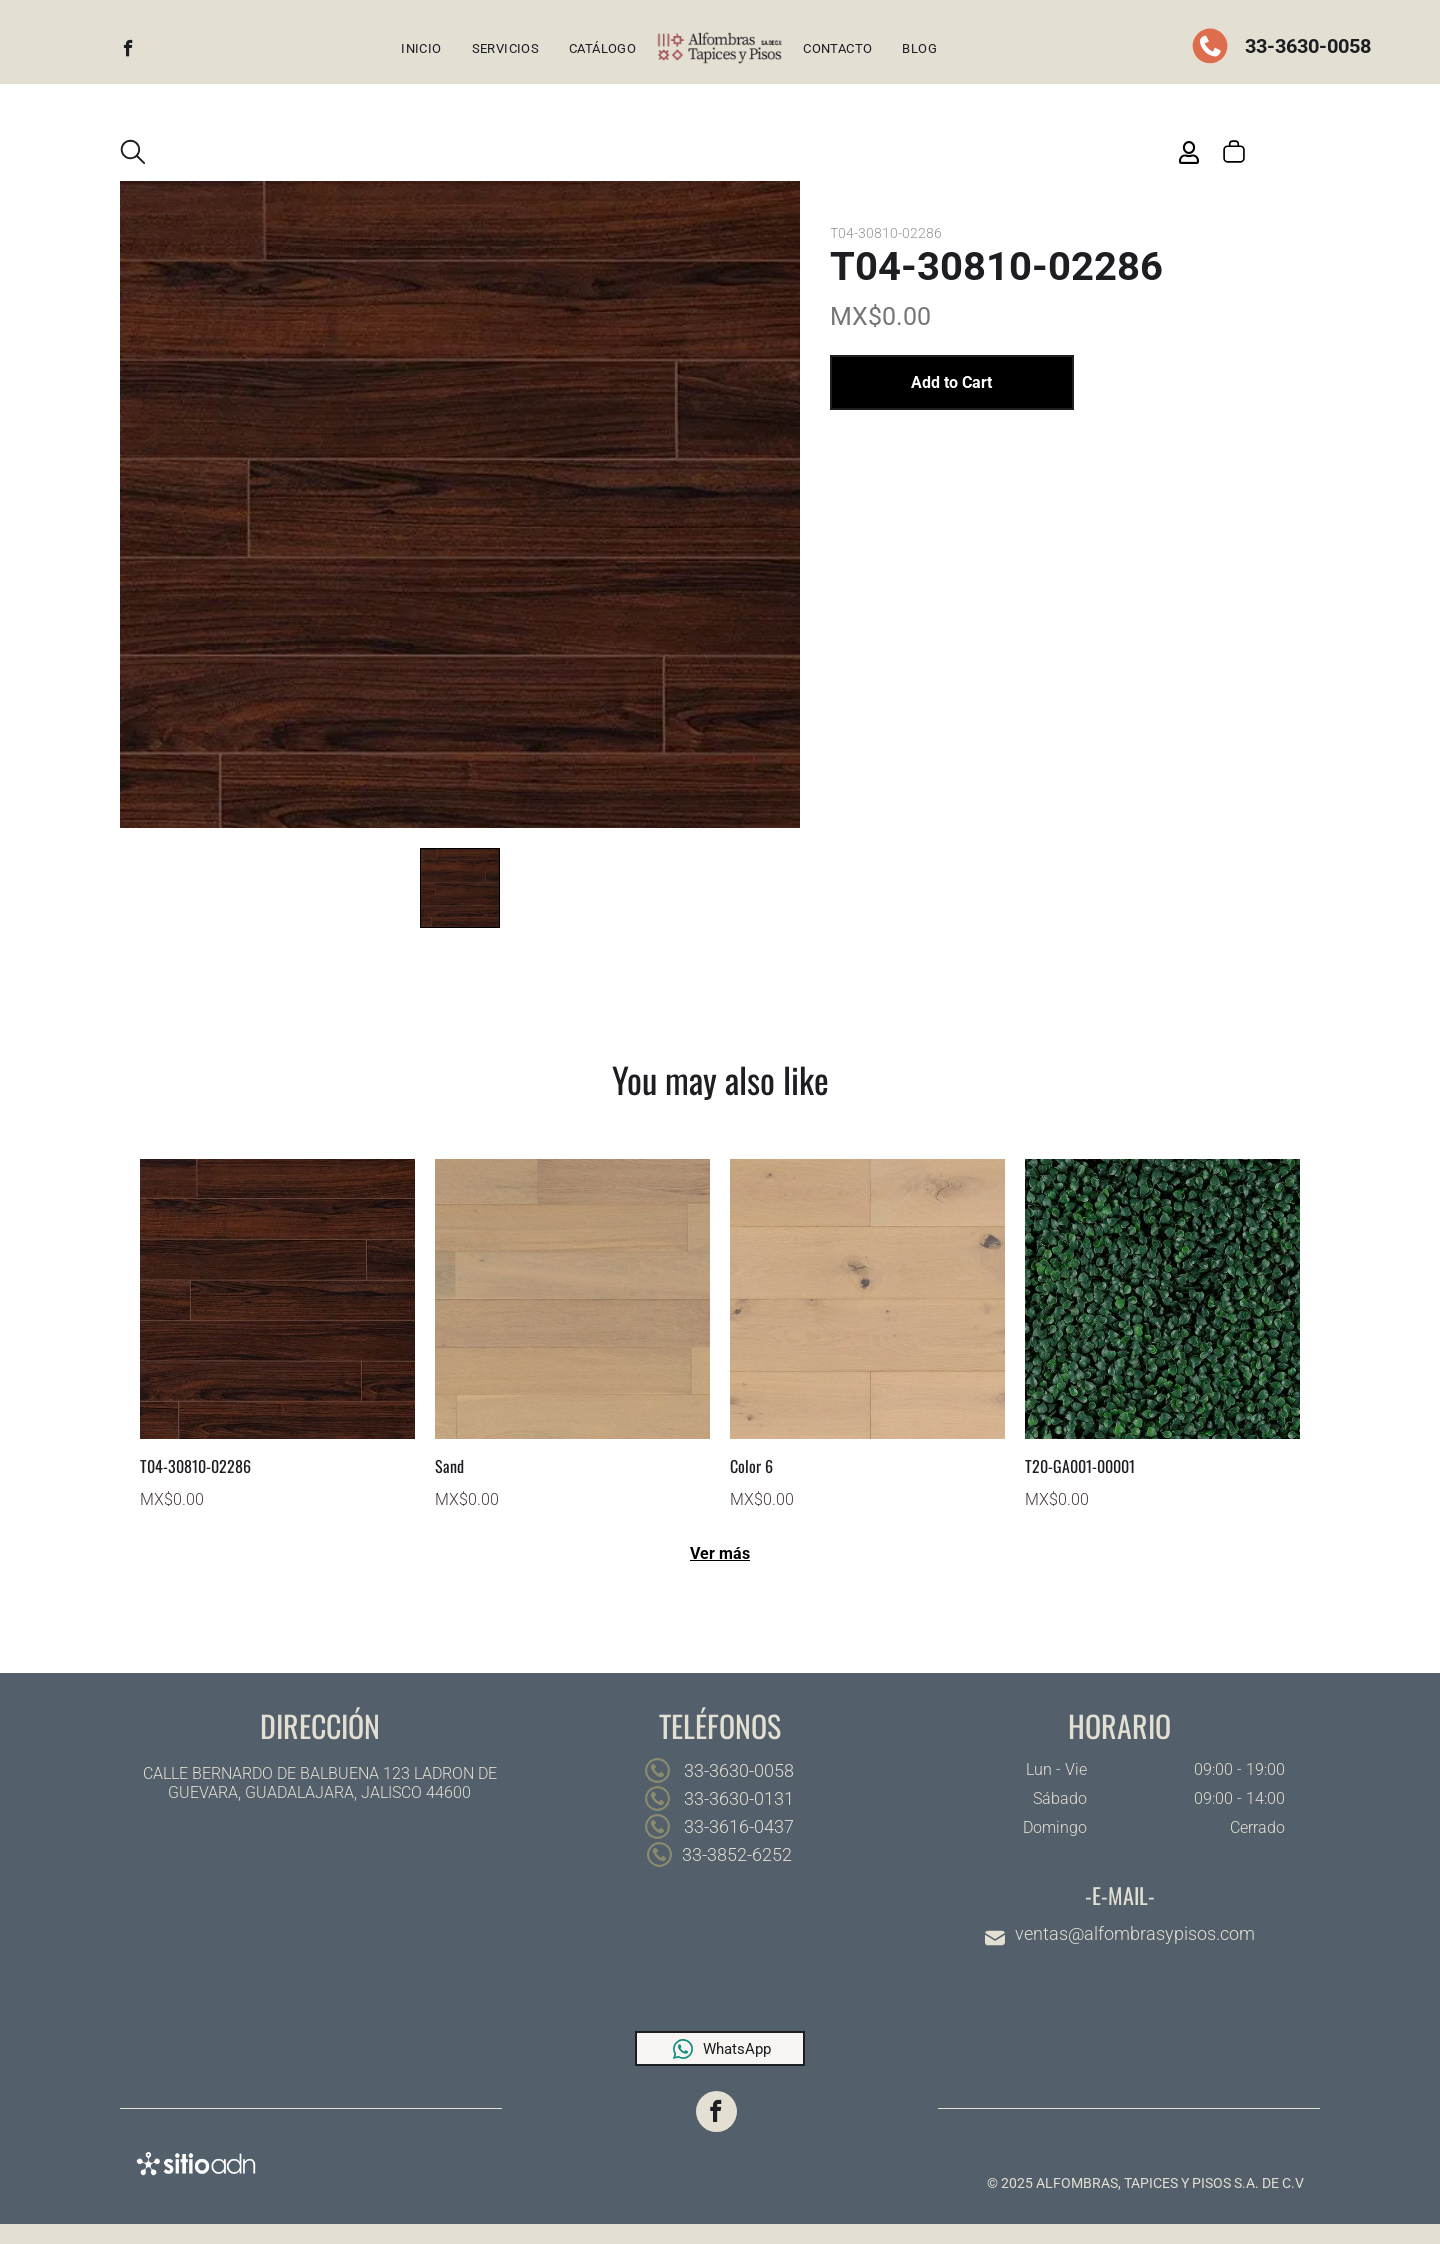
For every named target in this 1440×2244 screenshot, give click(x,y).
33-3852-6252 (737, 1854)
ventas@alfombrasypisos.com (1135, 1933)
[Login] (1189, 152)
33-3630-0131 (737, 1798)
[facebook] (128, 51)
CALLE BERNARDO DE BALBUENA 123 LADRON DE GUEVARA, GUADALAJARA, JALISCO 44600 (320, 1783)
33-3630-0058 (1305, 46)
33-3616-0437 (737, 1826)
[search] (133, 154)
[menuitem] (421, 48)
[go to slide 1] (460, 888)
